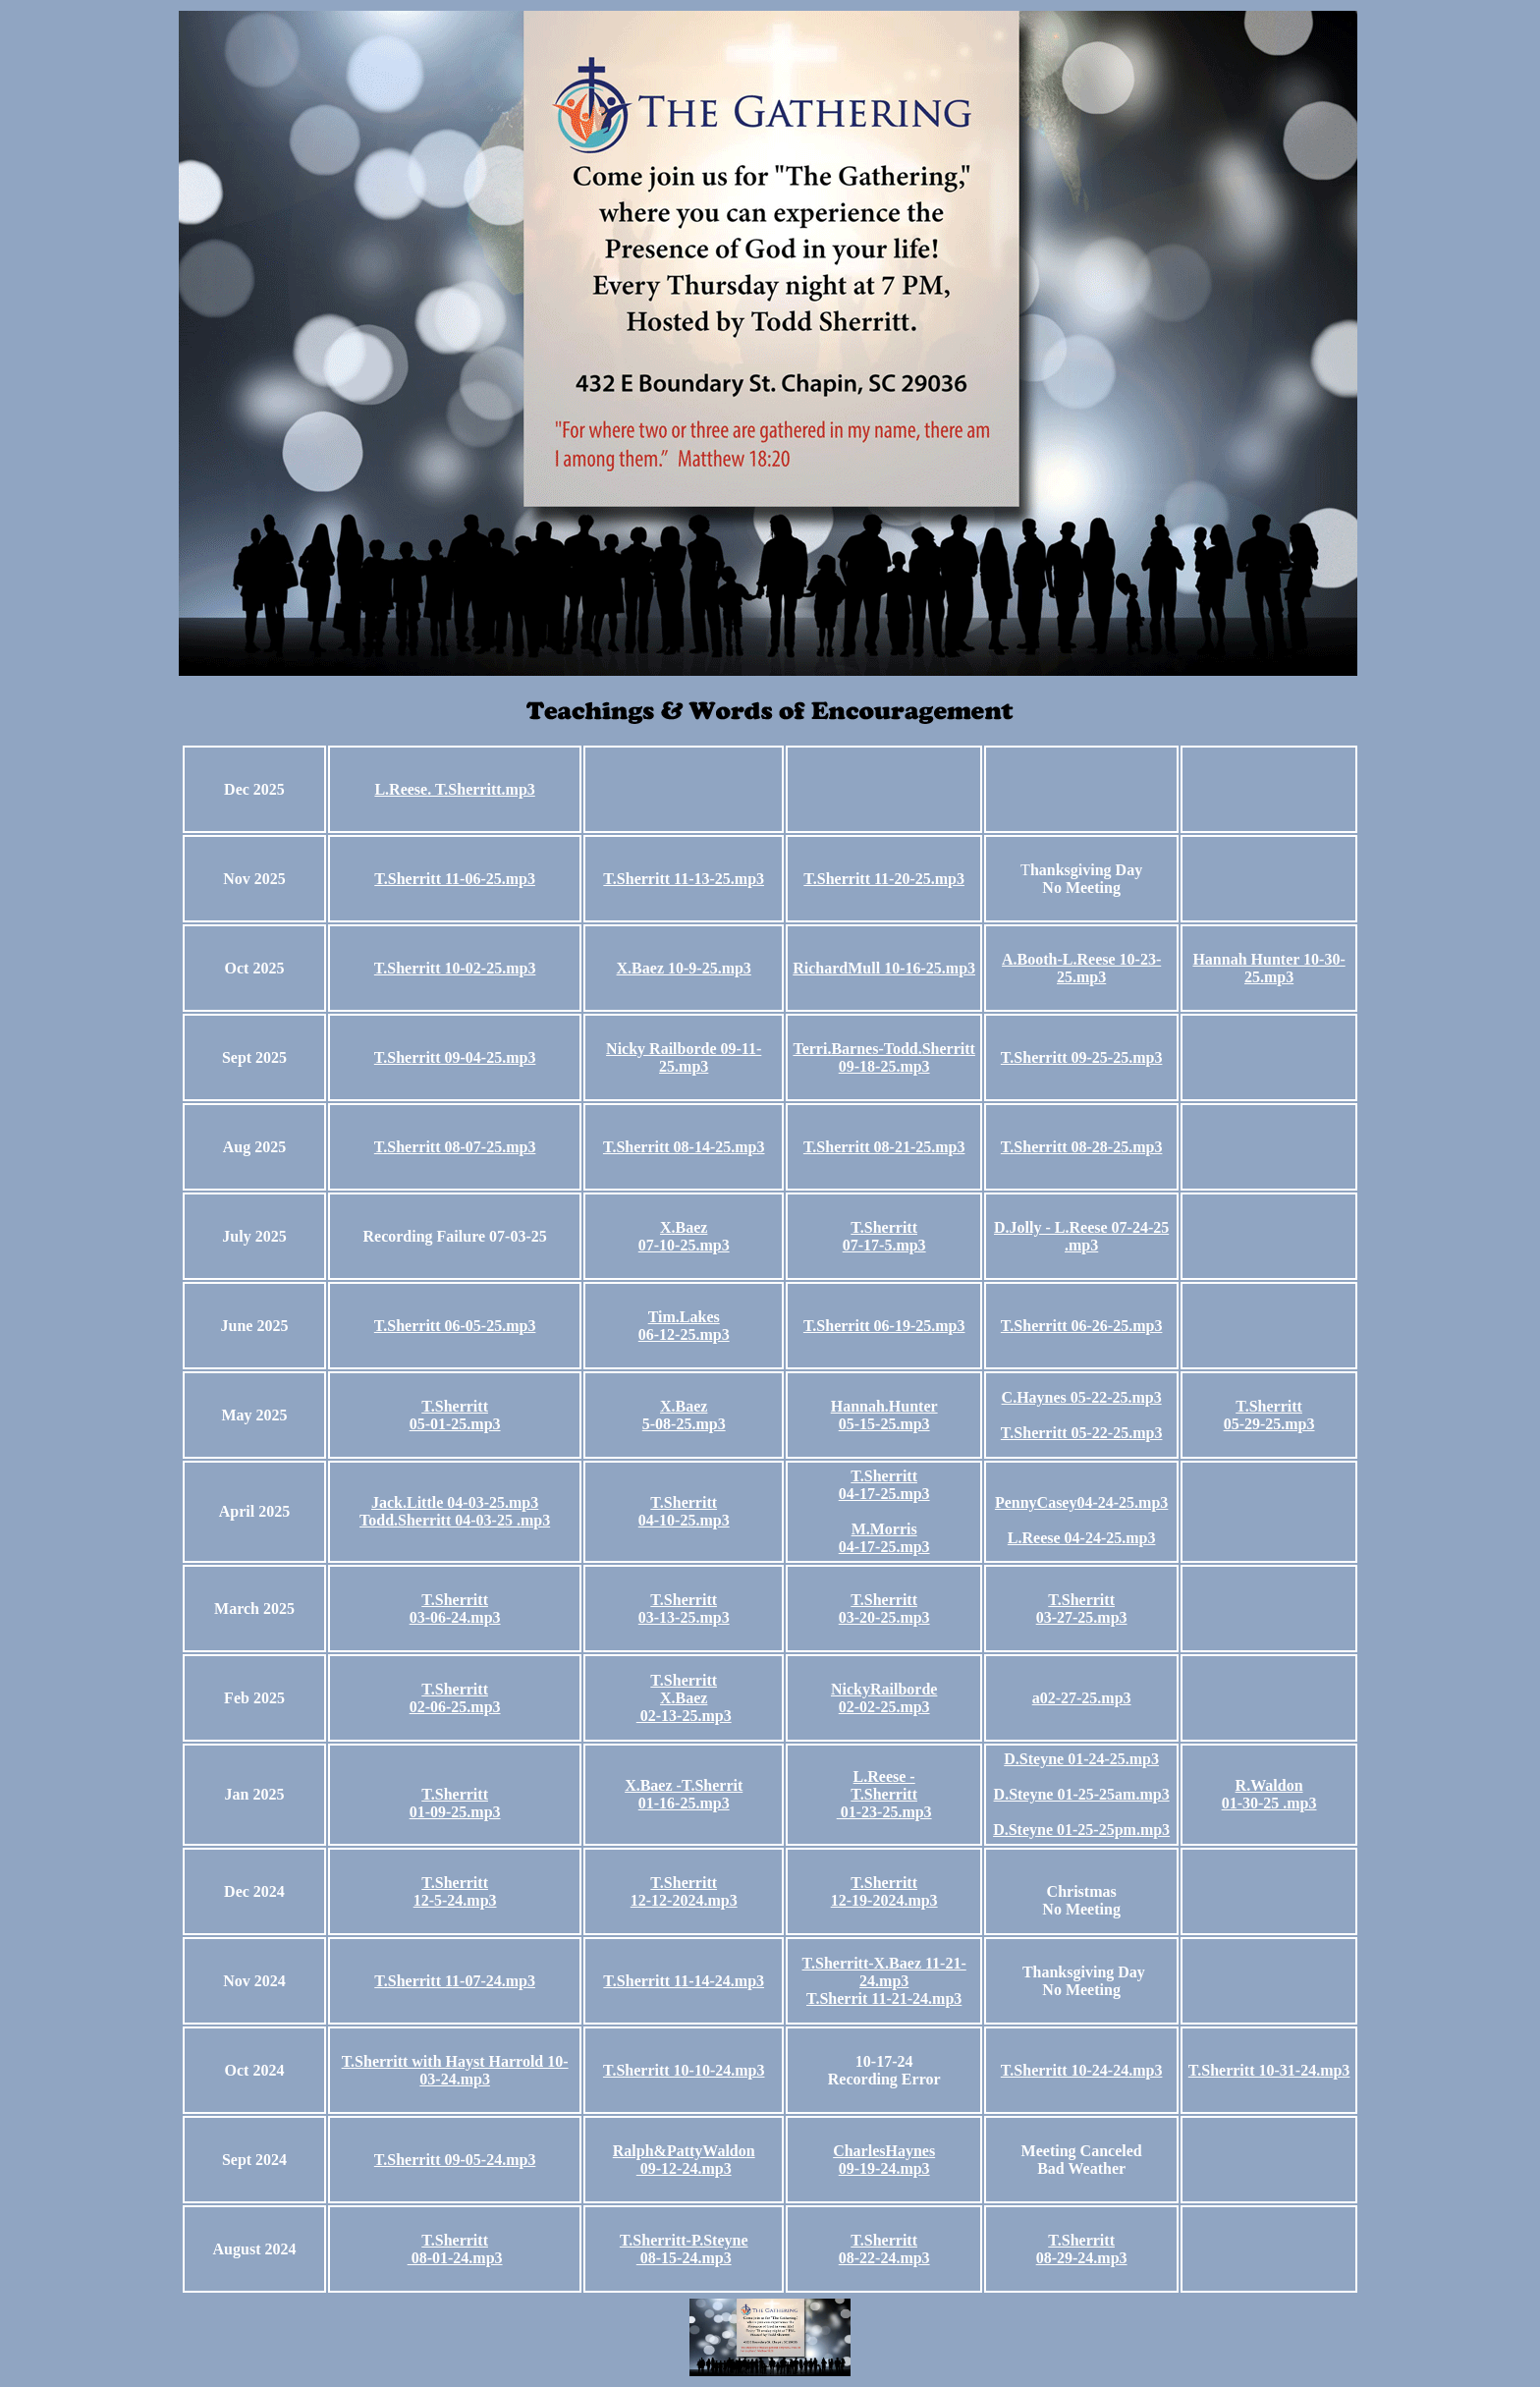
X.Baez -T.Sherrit (683, 1785)
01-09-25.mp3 (455, 1812)
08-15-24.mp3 (684, 2257)
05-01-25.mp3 (455, 1424)
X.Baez (683, 1227)
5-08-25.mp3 (684, 1424)
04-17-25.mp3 (884, 1493)
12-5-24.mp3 (455, 1900)
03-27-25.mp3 (1082, 1617)
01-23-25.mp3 (884, 1812)
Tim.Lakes (684, 1316)
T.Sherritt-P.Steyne (684, 2240)
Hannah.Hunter (884, 1406)
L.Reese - (884, 1776)
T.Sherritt (884, 1227)
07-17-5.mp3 (884, 1245)
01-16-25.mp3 (684, 1803)
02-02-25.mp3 (884, 1706)
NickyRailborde (884, 1689)
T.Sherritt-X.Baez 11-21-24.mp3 (884, 1972)
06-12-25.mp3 (684, 1334)
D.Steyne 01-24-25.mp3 (1081, 1758)
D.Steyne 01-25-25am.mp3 (1082, 1794)
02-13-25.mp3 (684, 1715)
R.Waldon (1269, 1785)
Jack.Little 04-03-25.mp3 (454, 1502)
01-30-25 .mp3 (1269, 1803)
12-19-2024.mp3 (884, 1900)
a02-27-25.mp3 (1081, 1698)
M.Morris (884, 1529)
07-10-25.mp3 (684, 1245)
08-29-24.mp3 (1082, 2257)
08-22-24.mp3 (884, 2257)
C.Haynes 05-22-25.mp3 (1082, 1397)
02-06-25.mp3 (455, 1706)
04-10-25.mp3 (684, 1520)
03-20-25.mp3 (884, 1617)
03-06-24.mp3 (455, 1617)
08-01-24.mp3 (455, 2257)
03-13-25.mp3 (684, 1617)
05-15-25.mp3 (884, 1424)
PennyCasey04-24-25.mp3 (1081, 1502)
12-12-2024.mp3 (684, 1900)
